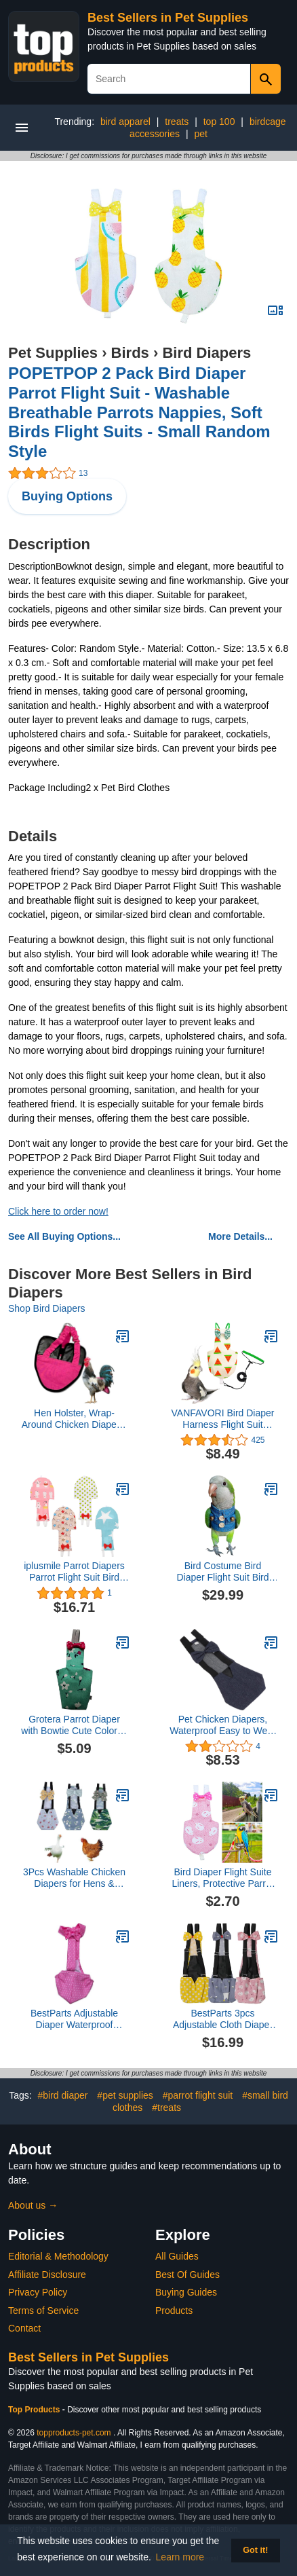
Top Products (35, 2409)
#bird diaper (63, 2095)
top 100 (219, 121)
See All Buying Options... (64, 1236)
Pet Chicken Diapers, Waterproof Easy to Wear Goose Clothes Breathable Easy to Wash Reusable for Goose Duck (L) (223, 1725)
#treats (166, 2107)
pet (200, 133)
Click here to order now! (58, 1211)
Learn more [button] (180, 2557)
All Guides (177, 2256)
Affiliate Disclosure (47, 2274)
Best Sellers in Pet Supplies (167, 17)
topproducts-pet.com (74, 2432)
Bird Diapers (206, 352)
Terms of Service (43, 2310)
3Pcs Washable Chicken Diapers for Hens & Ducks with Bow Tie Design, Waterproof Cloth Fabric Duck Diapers (74, 1878)
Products (174, 2310)
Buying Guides (186, 2292)
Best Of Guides (187, 2274)
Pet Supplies (53, 352)
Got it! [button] (255, 2550)
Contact (24, 2328)
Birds (130, 352)
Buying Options (67, 496)
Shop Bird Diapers (46, 1308)
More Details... (240, 1236)
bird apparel (125, 121)
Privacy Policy (37, 2292)
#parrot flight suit (198, 2095)
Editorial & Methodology (58, 2256)
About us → (33, 2205)
